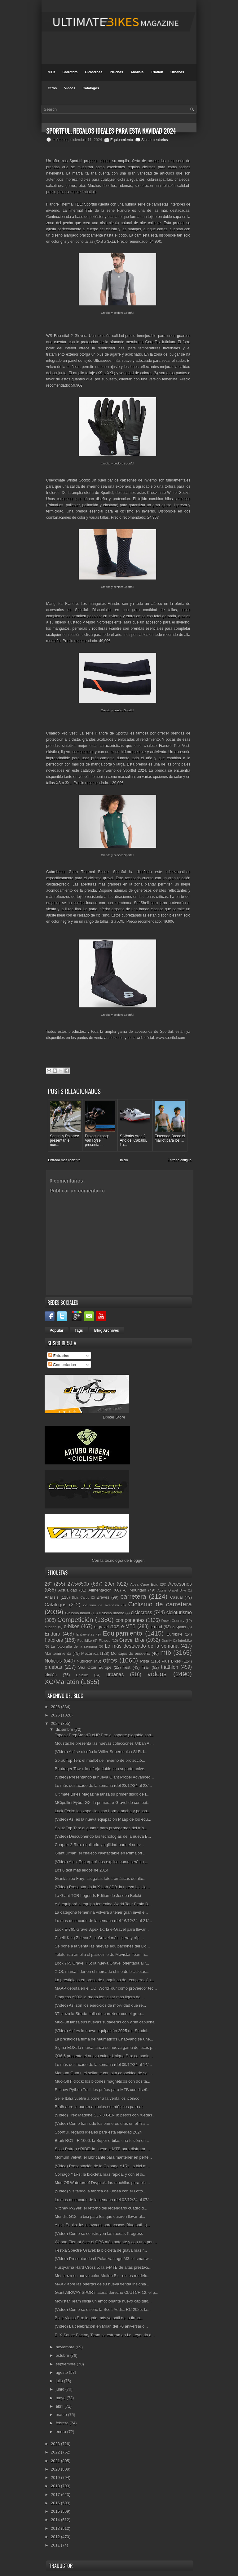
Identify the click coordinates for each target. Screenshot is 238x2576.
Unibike (82, 1675)
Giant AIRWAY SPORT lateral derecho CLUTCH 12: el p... (106, 2292)
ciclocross (141, 1612)
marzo (62, 2414)
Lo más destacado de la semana (141, 1646)
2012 (56, 2536)
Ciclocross (93, 72)
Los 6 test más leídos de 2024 (81, 1870)
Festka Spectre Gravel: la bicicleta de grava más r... (101, 2250)
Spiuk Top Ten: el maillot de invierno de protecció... (100, 1760)
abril (60, 2406)
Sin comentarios (154, 140)
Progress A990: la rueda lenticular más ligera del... (100, 1997)
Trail (146, 1667)
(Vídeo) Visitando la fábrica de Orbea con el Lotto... (100, 2191)
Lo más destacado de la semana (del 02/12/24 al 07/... (103, 2199)
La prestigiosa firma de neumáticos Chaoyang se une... (104, 2039)
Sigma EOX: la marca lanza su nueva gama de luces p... (105, 2047)
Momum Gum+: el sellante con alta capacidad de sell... (103, 2073)
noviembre (66, 2347)
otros (110, 1660)
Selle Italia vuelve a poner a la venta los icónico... (99, 2098)
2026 (56, 1706)
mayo (61, 2398)
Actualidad (67, 1590)
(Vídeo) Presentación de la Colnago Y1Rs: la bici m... (102, 2166)
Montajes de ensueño (130, 1653)
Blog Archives (106, 1330)
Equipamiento (121, 140)
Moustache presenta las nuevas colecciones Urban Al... (104, 1743)
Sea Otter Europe (95, 1667)
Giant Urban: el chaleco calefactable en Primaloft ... (100, 1853)
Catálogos (90, 88)
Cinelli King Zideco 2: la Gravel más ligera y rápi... (99, 1937)
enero (61, 2431)
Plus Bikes (171, 1661)
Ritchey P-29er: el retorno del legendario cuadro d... (101, 2208)
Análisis (136, 72)
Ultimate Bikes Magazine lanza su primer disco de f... (102, 1794)
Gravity (166, 1640)
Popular (57, 1330)
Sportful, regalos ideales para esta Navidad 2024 (98, 2132)
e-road (156, 1626)
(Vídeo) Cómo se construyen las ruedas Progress (99, 2233)
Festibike (84, 1640)
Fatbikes (54, 1640)
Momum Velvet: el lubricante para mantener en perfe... (103, 2157)
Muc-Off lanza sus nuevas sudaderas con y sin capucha (104, 2022)
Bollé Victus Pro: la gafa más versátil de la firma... (99, 2318)
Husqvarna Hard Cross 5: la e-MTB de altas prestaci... (103, 2267)
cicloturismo (179, 1612)
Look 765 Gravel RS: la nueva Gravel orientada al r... (102, 1963)
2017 (56, 2494)
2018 (56, 2486)
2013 (56, 2528)
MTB (51, 72)
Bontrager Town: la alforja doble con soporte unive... (101, 1768)
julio (60, 2380)
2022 (56, 2452)
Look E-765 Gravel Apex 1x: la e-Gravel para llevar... (102, 1929)
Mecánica (90, 1653)
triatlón (51, 1674)
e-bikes (71, 1626)
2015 (56, 2511)
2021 (56, 2460)
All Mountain (134, 1590)
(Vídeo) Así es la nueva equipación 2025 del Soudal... (102, 2030)
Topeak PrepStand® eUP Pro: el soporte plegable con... (104, 1735)
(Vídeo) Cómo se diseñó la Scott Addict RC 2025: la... (102, 2309)
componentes (130, 1620)
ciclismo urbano (111, 1613)
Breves (103, 1597)
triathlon (169, 1667)
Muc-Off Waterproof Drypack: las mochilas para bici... (102, 2182)
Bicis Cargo (80, 1597)
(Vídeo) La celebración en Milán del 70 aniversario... (101, 2326)
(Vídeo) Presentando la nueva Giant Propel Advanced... (104, 1777)
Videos (69, 88)
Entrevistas (85, 1634)
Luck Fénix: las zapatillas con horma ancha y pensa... (102, 1811)
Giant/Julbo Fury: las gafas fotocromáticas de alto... (100, 1878)
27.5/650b (78, 1584)
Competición (75, 1619)
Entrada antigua (179, 1160)
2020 (56, 2469)
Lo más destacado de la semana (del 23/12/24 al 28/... (103, 1785)
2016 (56, 2503)
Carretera (69, 72)
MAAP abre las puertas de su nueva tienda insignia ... (102, 2284)
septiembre (66, 2364)
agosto (62, 2372)
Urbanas (177, 72)
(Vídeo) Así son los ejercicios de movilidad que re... (100, 2005)
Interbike (185, 1640)
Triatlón (157, 72)
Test (126, 1667)
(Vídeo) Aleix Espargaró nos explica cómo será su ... (101, 1861)
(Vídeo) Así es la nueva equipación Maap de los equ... (103, 1819)
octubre (63, 2355)
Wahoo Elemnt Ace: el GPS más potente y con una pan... (106, 2242)
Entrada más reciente (64, 1160)
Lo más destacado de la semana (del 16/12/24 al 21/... (103, 1920)
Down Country (172, 1621)
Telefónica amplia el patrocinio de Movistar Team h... (101, 1954)
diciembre (65, 1729)
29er (109, 1584)
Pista (144, 1661)
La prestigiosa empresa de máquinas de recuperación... (104, 1980)
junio (60, 2389)
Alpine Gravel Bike (171, 1590)
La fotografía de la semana (74, 1646)
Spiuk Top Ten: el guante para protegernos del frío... (101, 1828)
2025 (56, 1715)
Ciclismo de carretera (160, 1604)
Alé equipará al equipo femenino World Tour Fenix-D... (103, 1904)
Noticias (53, 1660)
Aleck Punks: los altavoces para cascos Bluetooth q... (102, 2225)
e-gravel (101, 1626)
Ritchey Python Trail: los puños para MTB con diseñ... (102, 2089)
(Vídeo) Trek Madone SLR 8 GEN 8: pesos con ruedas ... (105, 2115)
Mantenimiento (58, 1653)
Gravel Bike (131, 1640)
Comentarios (62, 1364)
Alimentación (99, 1590)
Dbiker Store (114, 1417)
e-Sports (179, 1627)
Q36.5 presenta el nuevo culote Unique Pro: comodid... (104, 2056)
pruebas (53, 1667)
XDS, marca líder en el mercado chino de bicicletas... (102, 1971)
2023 (56, 2443)
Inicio (124, 1160)
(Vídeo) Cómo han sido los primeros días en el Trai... (102, 2123)
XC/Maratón (62, 1681)
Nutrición (84, 1661)
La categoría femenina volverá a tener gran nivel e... (101, 1912)
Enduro (52, 1634)
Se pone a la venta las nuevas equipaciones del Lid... (102, 1946)
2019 (56, 2477)
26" (48, 1584)
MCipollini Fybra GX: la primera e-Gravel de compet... (102, 1802)
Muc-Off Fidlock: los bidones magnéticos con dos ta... (102, 2081)
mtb (165, 1652)
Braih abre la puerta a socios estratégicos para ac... (101, 2106)
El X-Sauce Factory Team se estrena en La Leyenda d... (105, 2335)
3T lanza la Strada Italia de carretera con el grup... (99, 2013)
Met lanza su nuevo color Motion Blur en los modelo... (102, 2275)
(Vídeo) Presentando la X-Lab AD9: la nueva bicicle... (102, 1887)
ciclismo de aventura (101, 1605)
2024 (56, 1723)
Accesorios (180, 1584)
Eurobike (175, 1634)
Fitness (104, 1640)
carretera (133, 1596)
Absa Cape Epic (144, 1584)
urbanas (115, 1674)
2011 (56, 2545)
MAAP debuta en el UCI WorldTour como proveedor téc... (106, 1988)
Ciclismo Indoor (77, 1613)
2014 (56, 2519)
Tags (79, 1330)
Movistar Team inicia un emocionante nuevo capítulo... (103, 2301)
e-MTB (128, 1626)
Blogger (136, 1560)
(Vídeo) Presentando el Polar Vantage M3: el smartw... (103, 2258)
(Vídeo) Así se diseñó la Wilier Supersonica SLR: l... (101, 1751)
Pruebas (116, 72)
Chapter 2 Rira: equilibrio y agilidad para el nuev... (99, 1844)
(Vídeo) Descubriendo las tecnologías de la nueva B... (103, 1836)
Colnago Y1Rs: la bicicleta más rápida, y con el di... (100, 2174)
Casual (176, 1597)
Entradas (58, 1355)
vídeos (157, 1673)
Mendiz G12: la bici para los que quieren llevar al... (100, 2216)
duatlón (50, 1627)
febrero (63, 2423)
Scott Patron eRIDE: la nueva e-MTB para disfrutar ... (102, 2149)
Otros (52, 88)
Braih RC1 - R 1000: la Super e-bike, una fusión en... (102, 2140)
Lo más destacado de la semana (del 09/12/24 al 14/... (103, 2064)
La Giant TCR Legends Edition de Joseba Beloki (98, 1895)
